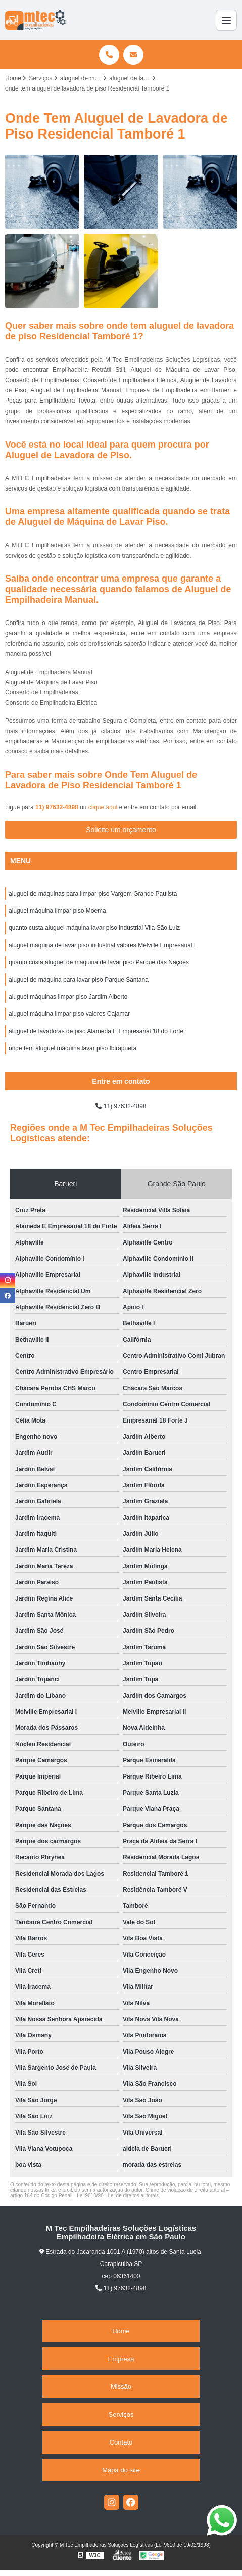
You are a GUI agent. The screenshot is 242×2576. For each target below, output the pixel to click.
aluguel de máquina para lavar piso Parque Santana (79, 979)
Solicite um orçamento (121, 830)
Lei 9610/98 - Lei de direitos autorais (118, 2195)
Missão (121, 2386)
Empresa (121, 2359)
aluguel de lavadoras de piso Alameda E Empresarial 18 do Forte (96, 1031)
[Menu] (226, 20)
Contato (121, 2442)
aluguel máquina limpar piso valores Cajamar (69, 1013)
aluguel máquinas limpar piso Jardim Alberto (68, 996)
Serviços (121, 2414)
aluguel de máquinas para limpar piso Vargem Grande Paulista (93, 893)
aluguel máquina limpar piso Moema (57, 910)
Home (121, 2331)
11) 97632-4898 (57, 807)
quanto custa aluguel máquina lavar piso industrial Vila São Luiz (94, 927)
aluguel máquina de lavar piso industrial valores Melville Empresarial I (102, 945)
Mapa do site (120, 2470)
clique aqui (102, 807)
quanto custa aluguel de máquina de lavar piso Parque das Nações (99, 962)
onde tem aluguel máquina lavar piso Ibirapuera (73, 1048)
